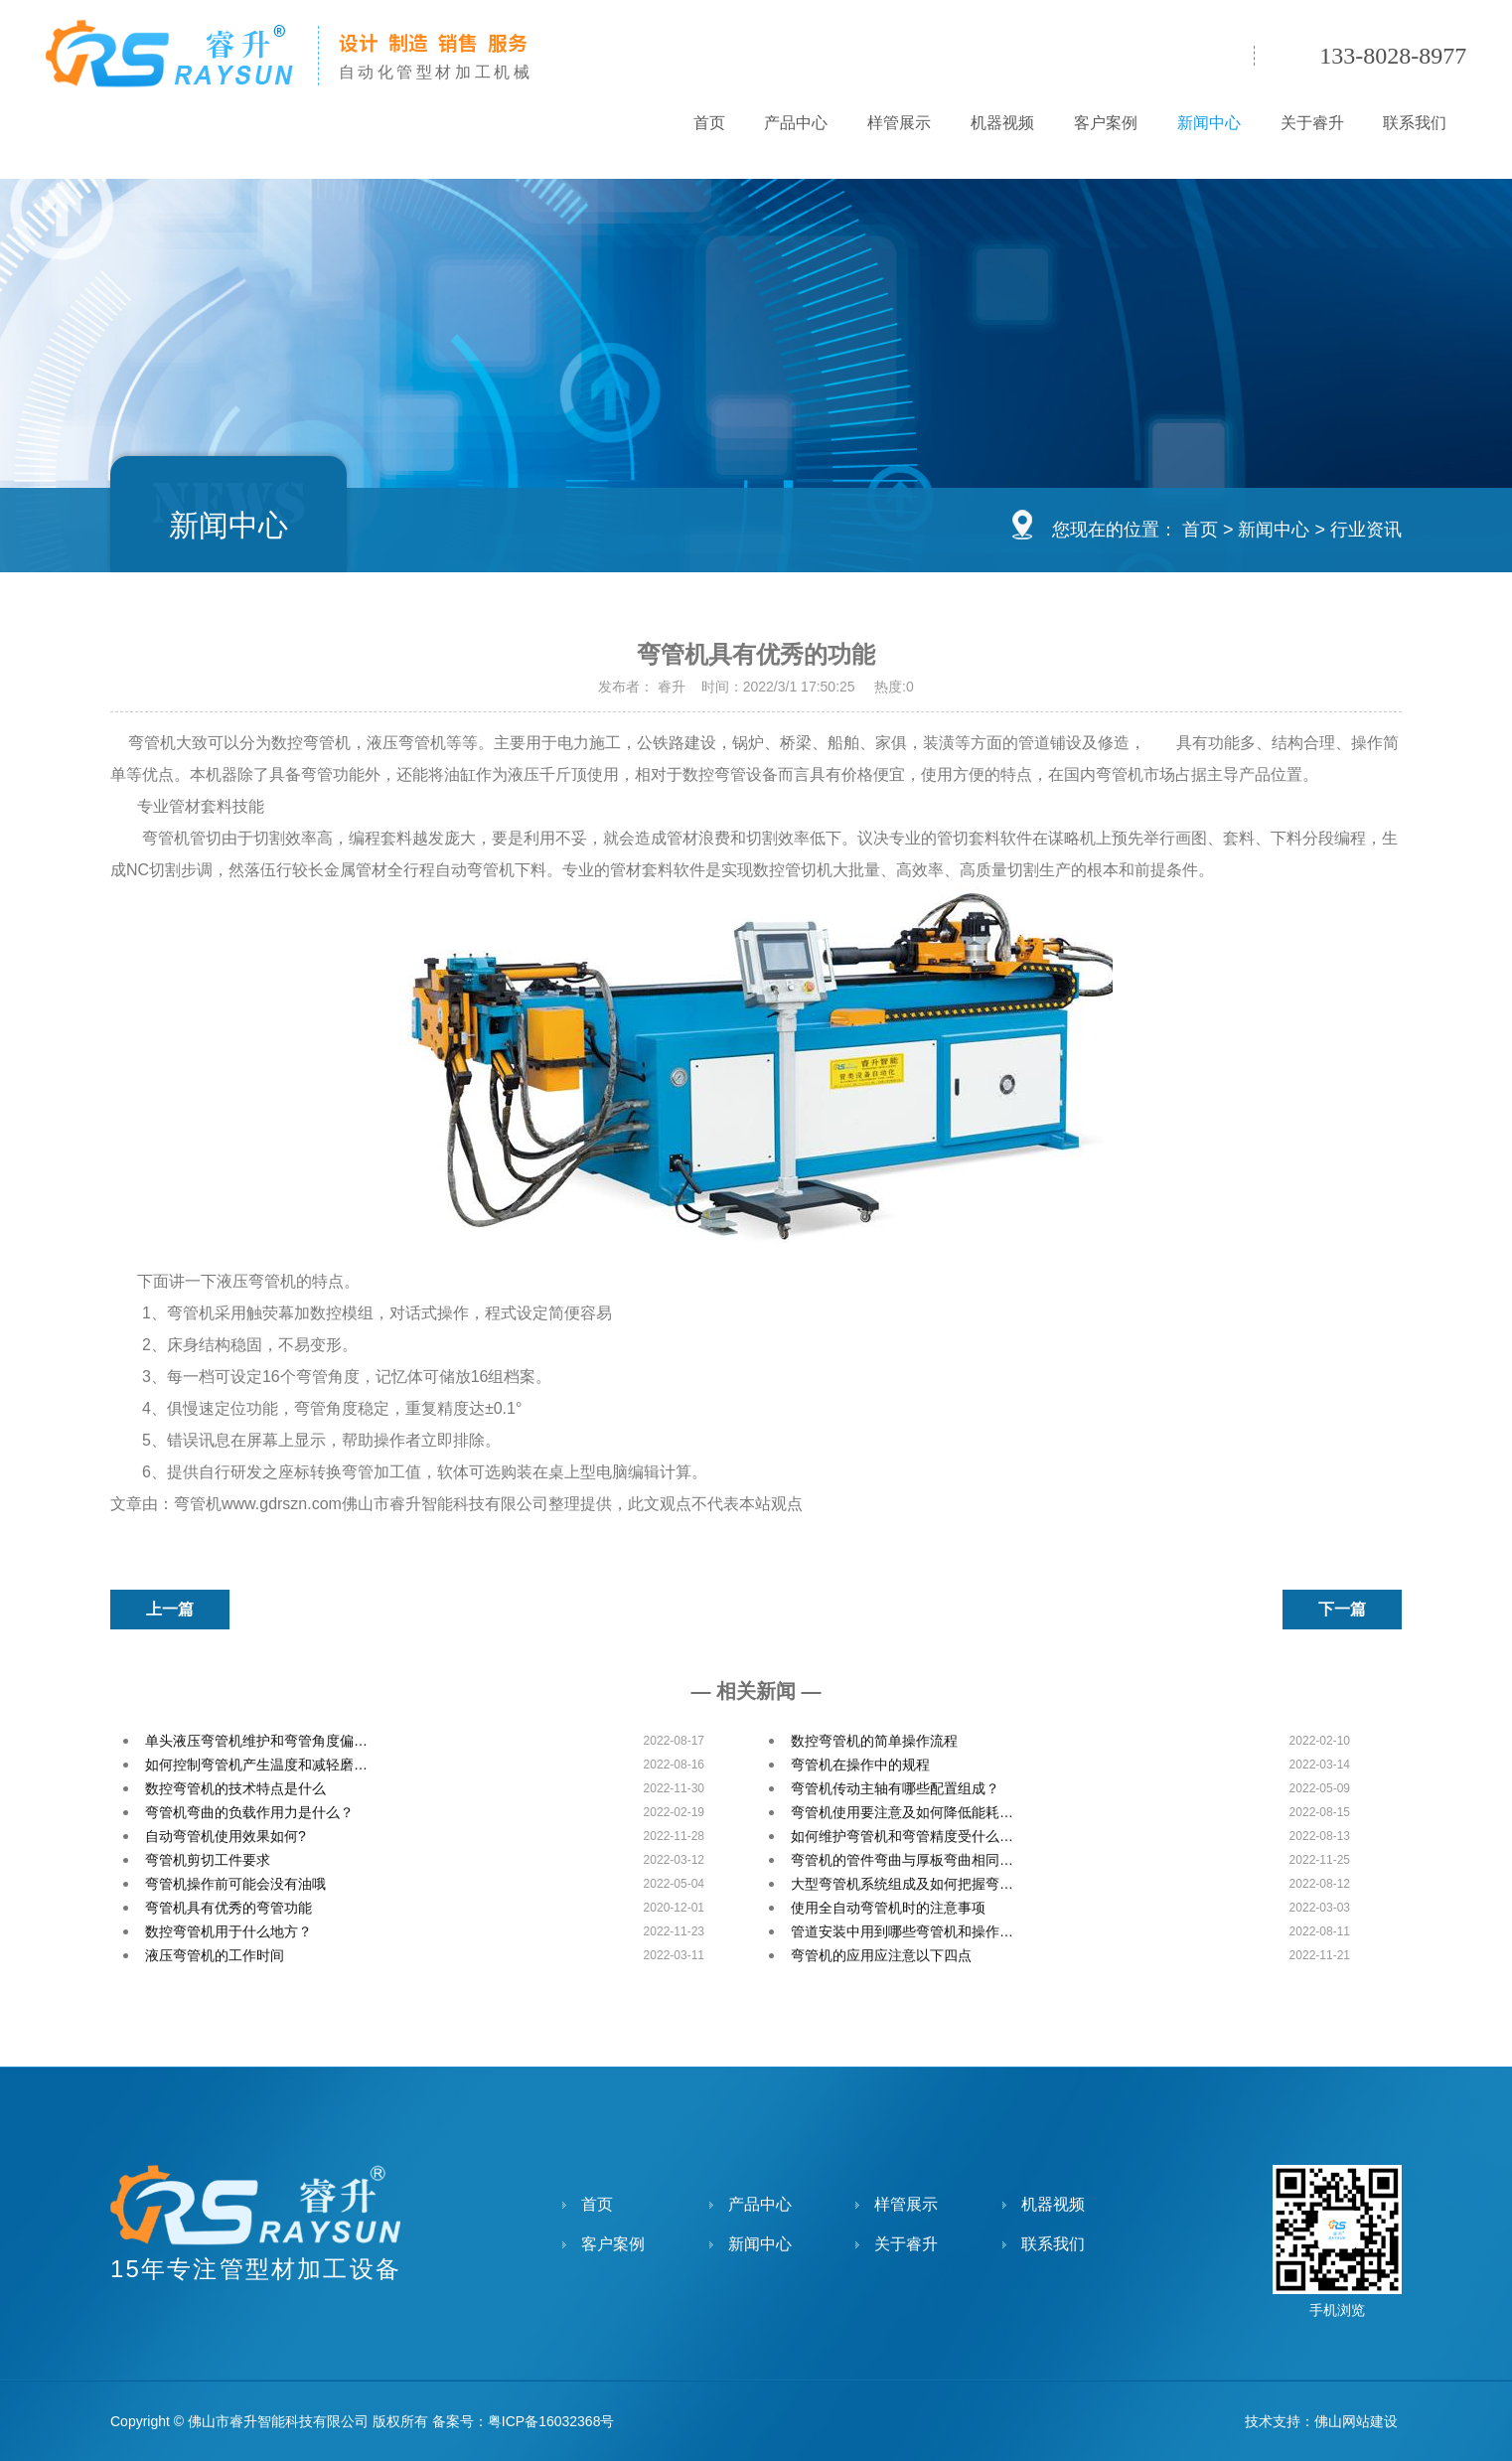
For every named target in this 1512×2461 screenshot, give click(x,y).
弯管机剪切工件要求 (207, 1860)
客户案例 (1104, 122)
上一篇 (170, 1609)
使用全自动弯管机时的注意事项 (888, 1908)
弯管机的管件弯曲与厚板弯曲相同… (902, 1860)
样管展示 (898, 122)
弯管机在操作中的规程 (860, 1764)
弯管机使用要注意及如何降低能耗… (902, 1812)
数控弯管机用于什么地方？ (228, 1931)
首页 (707, 122)
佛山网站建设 (1356, 2421)
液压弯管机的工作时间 (214, 1955)
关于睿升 (1311, 122)
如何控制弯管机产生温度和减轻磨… (256, 1764)
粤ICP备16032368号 (551, 2421)
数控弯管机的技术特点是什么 (235, 1788)
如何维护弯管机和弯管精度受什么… (902, 1836)
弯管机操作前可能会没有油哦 (235, 1884)
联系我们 (1414, 122)
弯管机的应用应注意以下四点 (881, 1955)
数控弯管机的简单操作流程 (874, 1741)
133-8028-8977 (1392, 56)
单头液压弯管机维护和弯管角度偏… (256, 1741)
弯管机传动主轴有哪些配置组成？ (895, 1788)
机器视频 (1001, 122)
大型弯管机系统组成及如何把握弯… (902, 1884)
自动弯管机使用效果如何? (225, 1836)
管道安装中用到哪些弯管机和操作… (902, 1931)
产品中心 (795, 122)
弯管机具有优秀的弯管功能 (228, 1908)
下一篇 (1342, 1609)
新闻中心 (1208, 122)
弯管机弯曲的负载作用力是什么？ (249, 1812)
